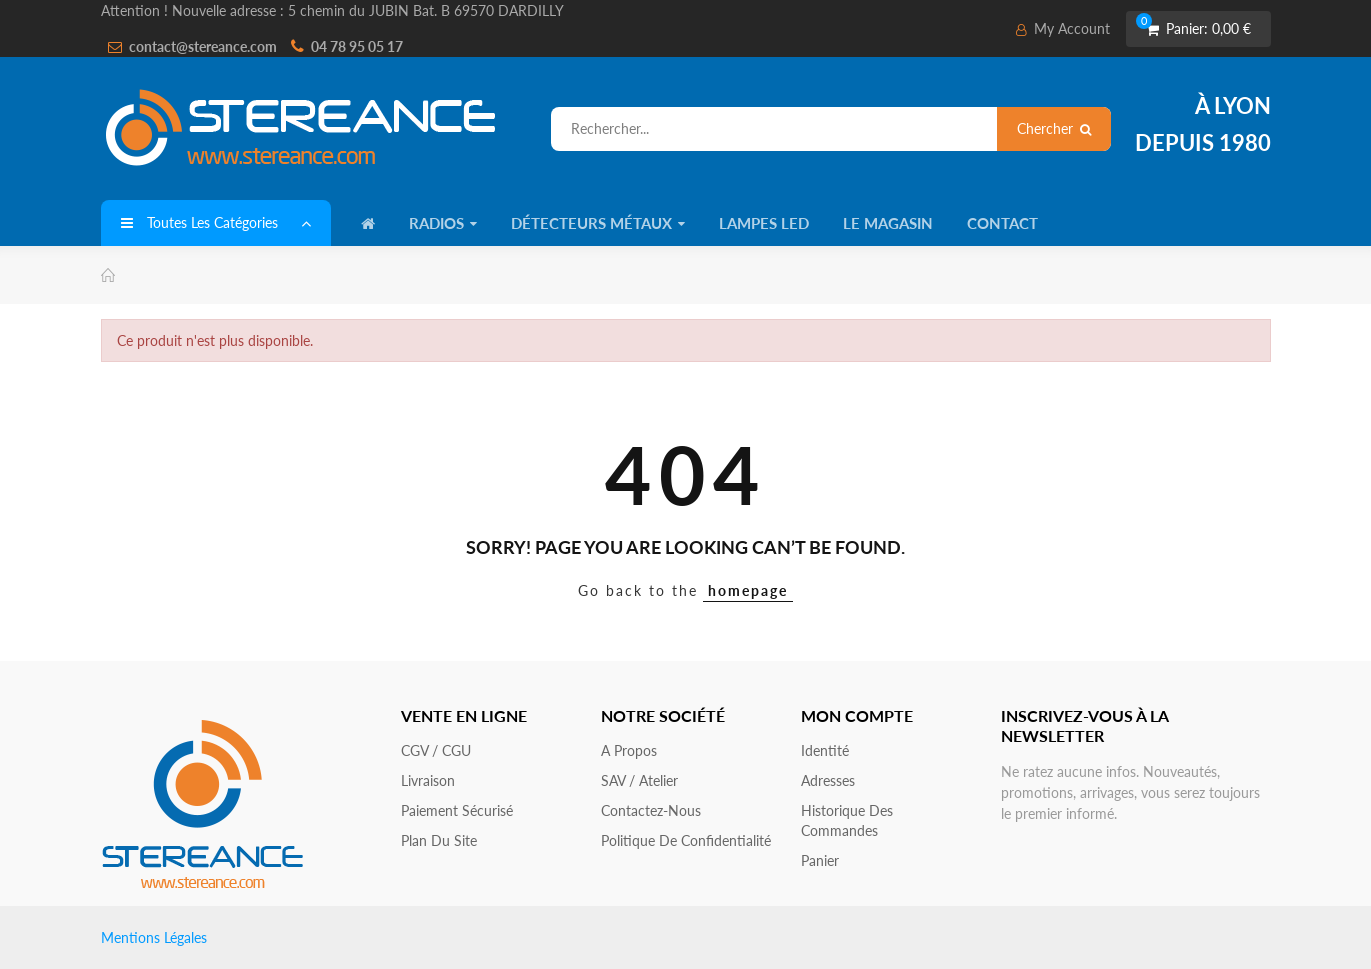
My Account (1063, 28)
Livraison (428, 780)
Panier (820, 860)
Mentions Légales (154, 937)
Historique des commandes (847, 820)
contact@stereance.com (203, 46)
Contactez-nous (651, 810)
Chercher (1054, 128)
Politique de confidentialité (686, 840)
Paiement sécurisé (457, 810)
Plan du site (439, 840)
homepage (748, 590)
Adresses (828, 780)
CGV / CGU (436, 750)
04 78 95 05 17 (357, 46)
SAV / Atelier (639, 780)
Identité (825, 750)
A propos (629, 750)
